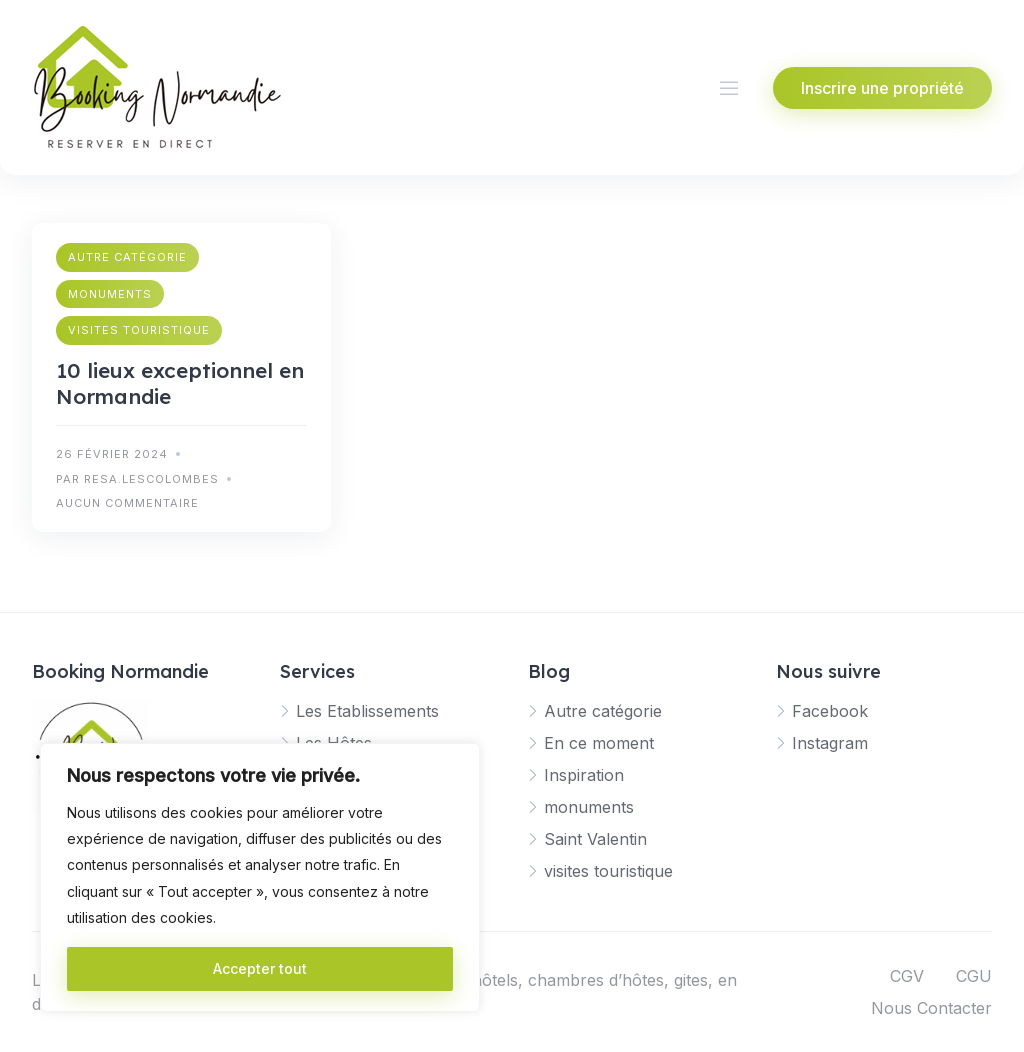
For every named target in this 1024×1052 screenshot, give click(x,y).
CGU (974, 976)
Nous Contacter (931, 1008)
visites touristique (139, 330)
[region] (260, 877)
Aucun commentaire (127, 503)
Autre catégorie (127, 257)
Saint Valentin (595, 839)
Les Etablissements (367, 711)
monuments (110, 294)
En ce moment (599, 743)
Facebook (830, 711)
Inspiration (584, 775)
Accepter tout (260, 968)
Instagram (830, 743)
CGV (907, 976)
